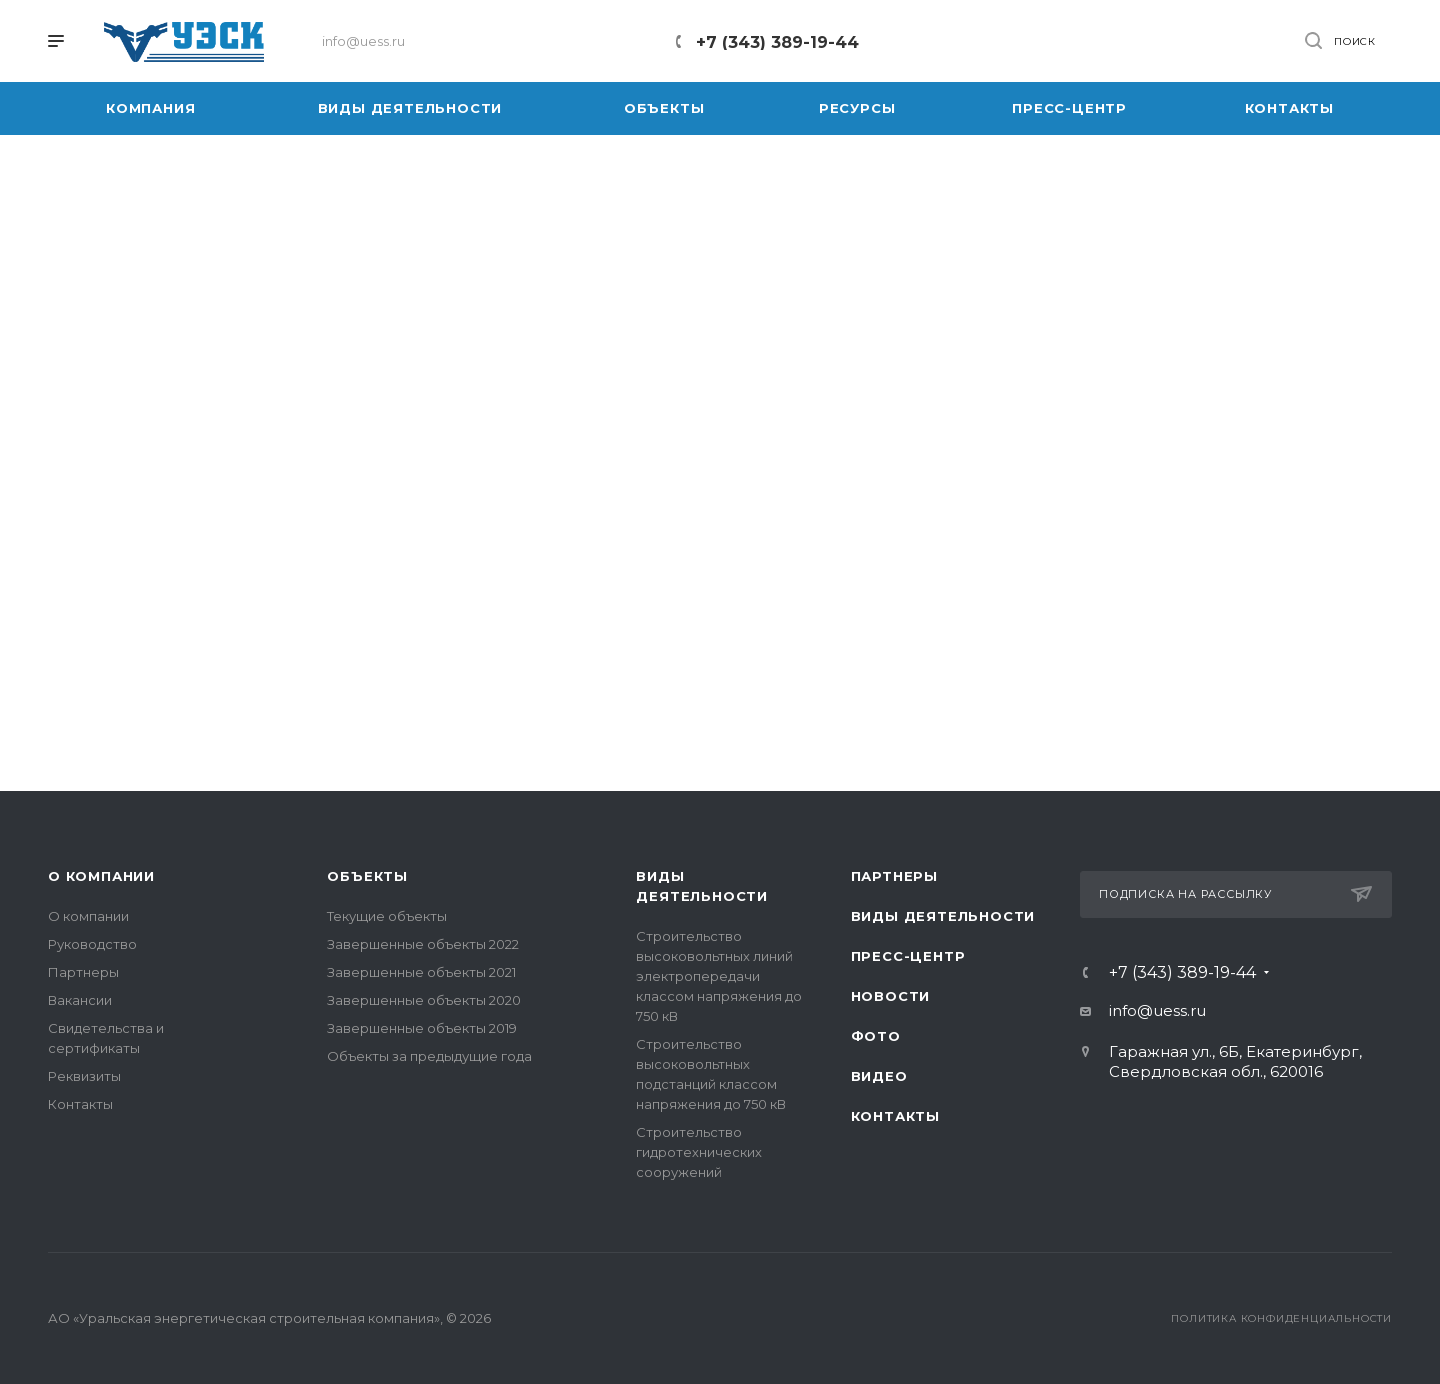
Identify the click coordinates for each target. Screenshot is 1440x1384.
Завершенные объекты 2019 (422, 1028)
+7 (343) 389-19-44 (777, 42)
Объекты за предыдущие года (429, 1056)
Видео (879, 1076)
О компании (101, 876)
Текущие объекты (387, 916)
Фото (876, 1036)
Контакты (80, 1104)
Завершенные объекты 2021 (421, 972)
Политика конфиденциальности (1281, 1318)
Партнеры (83, 972)
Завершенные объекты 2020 (424, 1000)
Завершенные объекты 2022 (423, 944)
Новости (891, 996)
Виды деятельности (943, 916)
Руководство (92, 944)
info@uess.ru (1157, 1010)
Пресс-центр (908, 956)
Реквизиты (84, 1076)
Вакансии (80, 1000)
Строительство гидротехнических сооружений (699, 1152)
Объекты (367, 876)
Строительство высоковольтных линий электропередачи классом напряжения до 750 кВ (719, 976)
